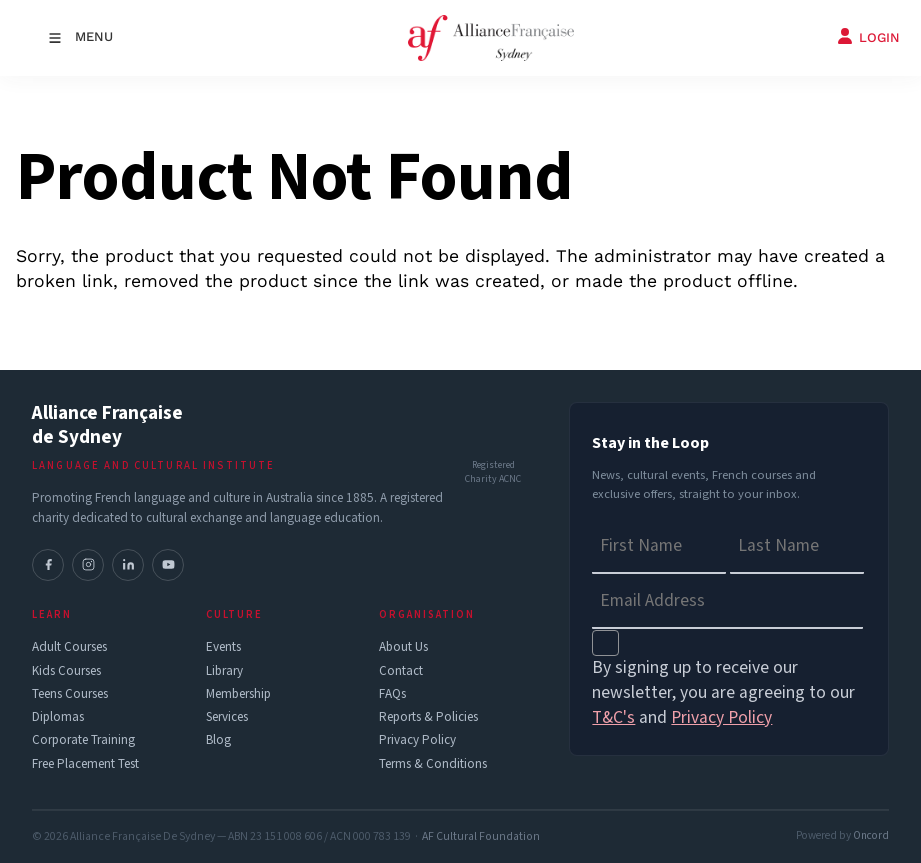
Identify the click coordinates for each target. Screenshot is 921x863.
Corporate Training (83, 740)
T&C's (613, 717)
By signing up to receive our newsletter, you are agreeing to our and (723, 692)
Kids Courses (66, 671)
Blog (218, 740)
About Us (403, 647)
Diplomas (58, 717)
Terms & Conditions (433, 764)
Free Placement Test (85, 764)
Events (223, 647)
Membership (238, 694)
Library (224, 671)
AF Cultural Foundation (481, 836)
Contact (401, 671)
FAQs (392, 694)
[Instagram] (88, 565)
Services (227, 717)
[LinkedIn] (128, 565)
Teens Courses (70, 694)
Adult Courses (69, 647)
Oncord (871, 835)
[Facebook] (48, 565)
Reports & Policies (428, 717)
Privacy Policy (417, 740)
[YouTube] (168, 565)
